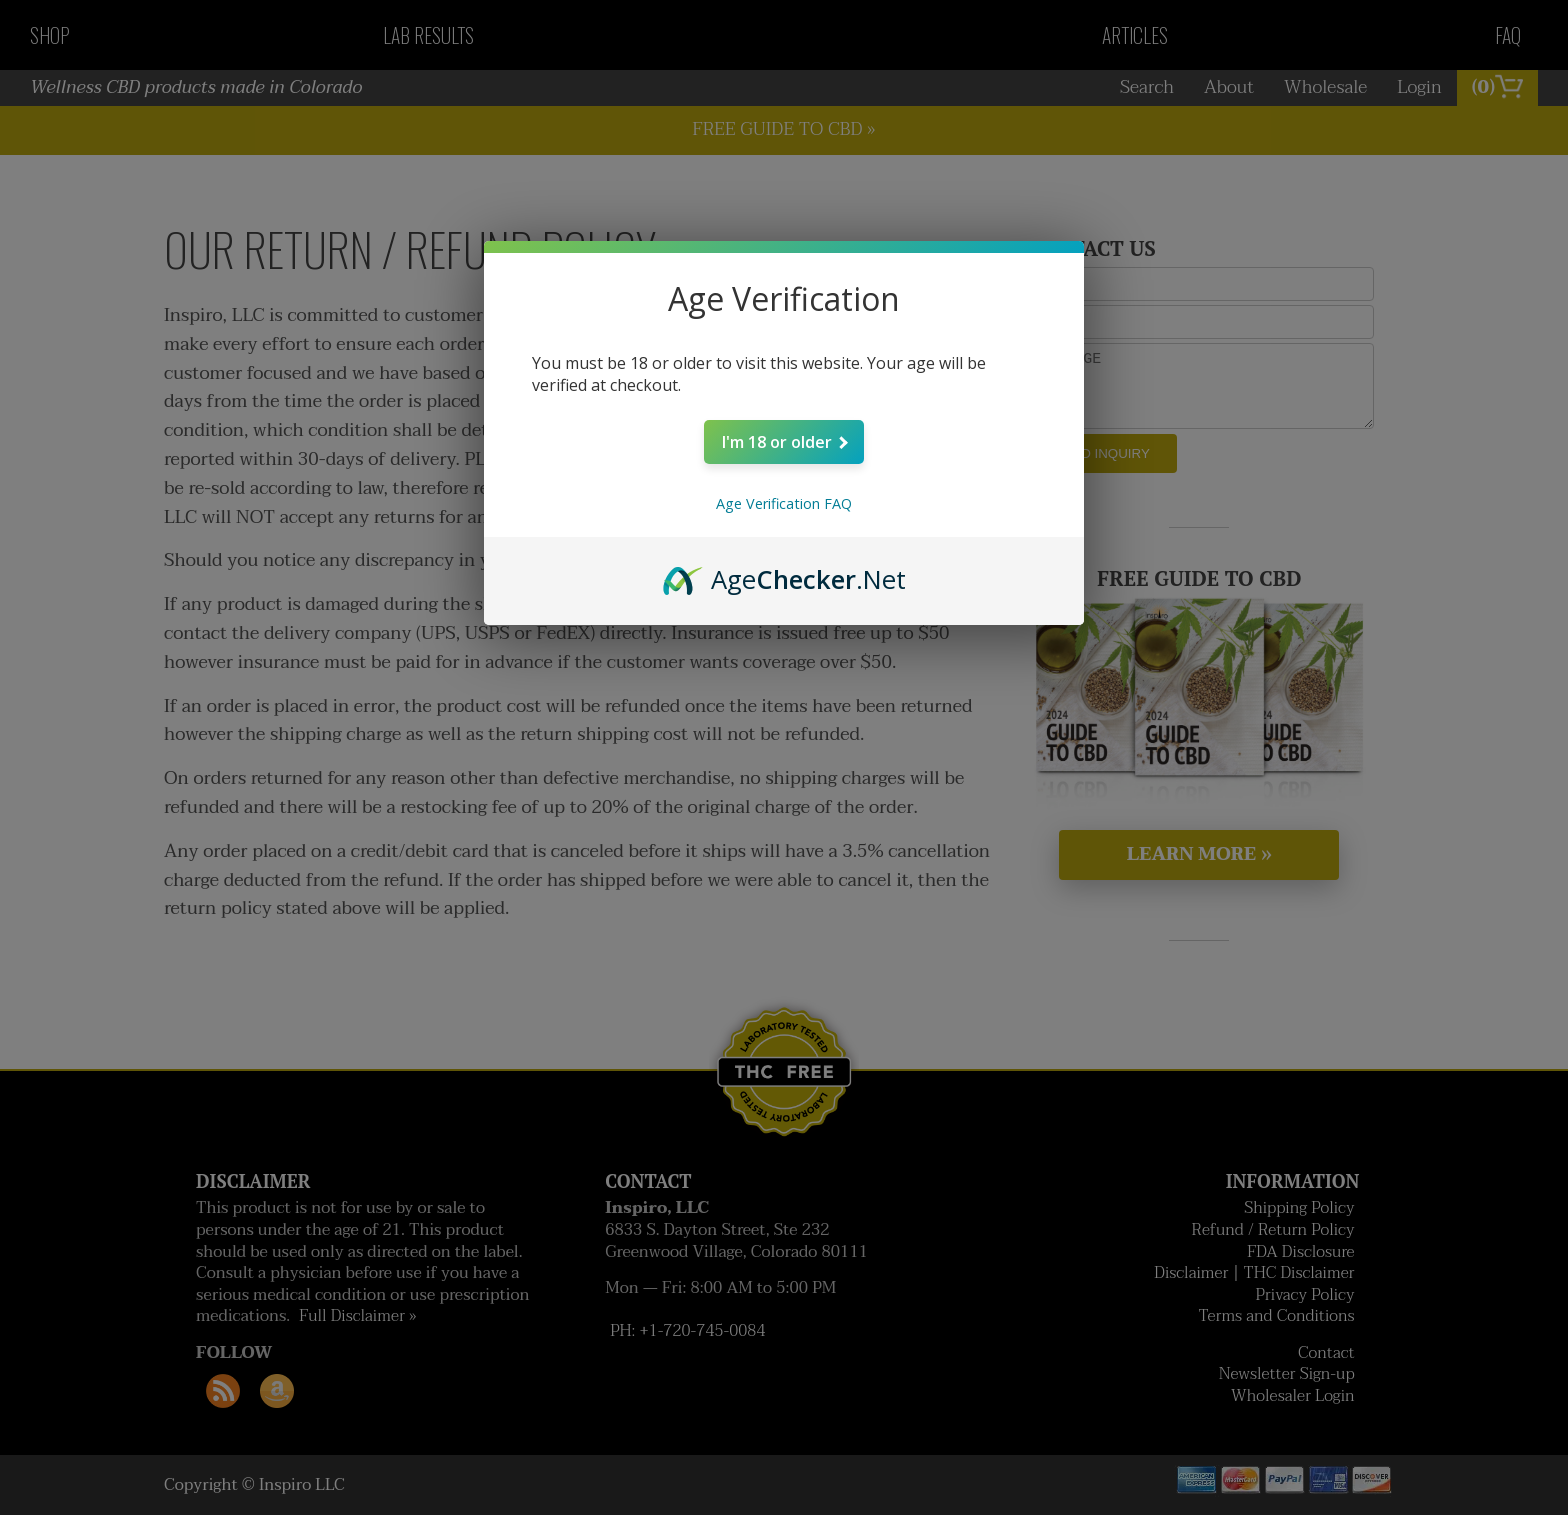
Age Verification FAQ (784, 503)
